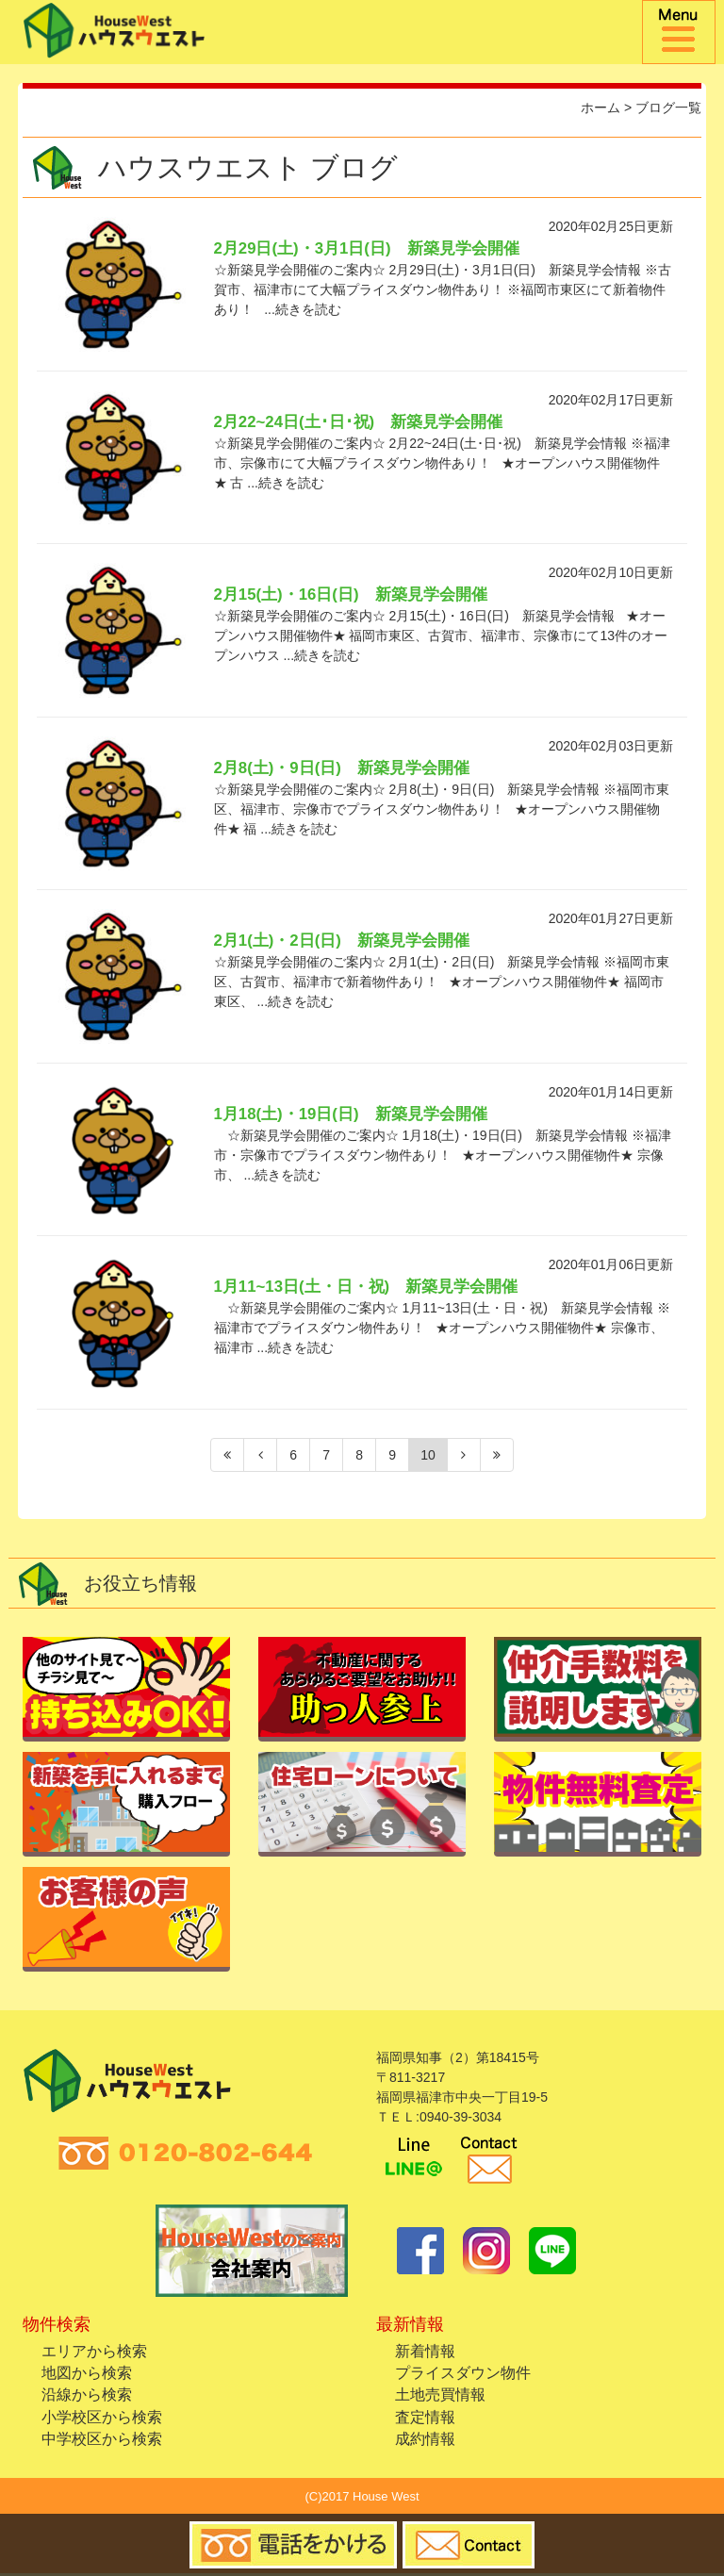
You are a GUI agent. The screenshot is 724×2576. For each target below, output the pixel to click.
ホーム (600, 107)
